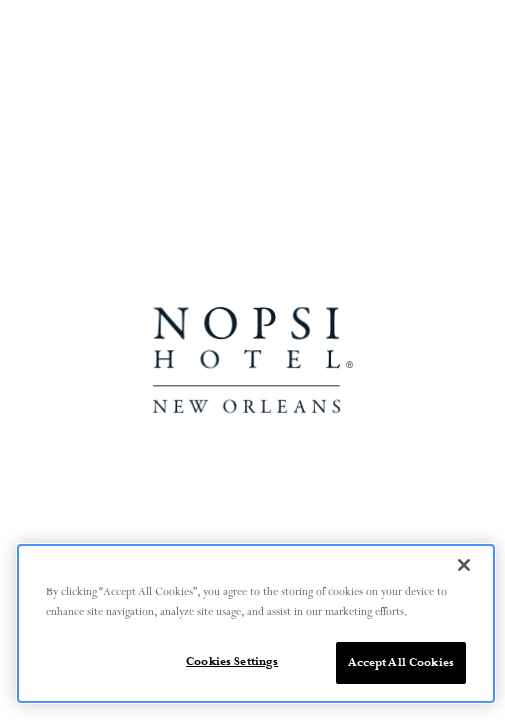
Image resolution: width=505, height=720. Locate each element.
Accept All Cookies (401, 662)
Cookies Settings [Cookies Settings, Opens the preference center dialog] (232, 661)
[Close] (464, 565)
